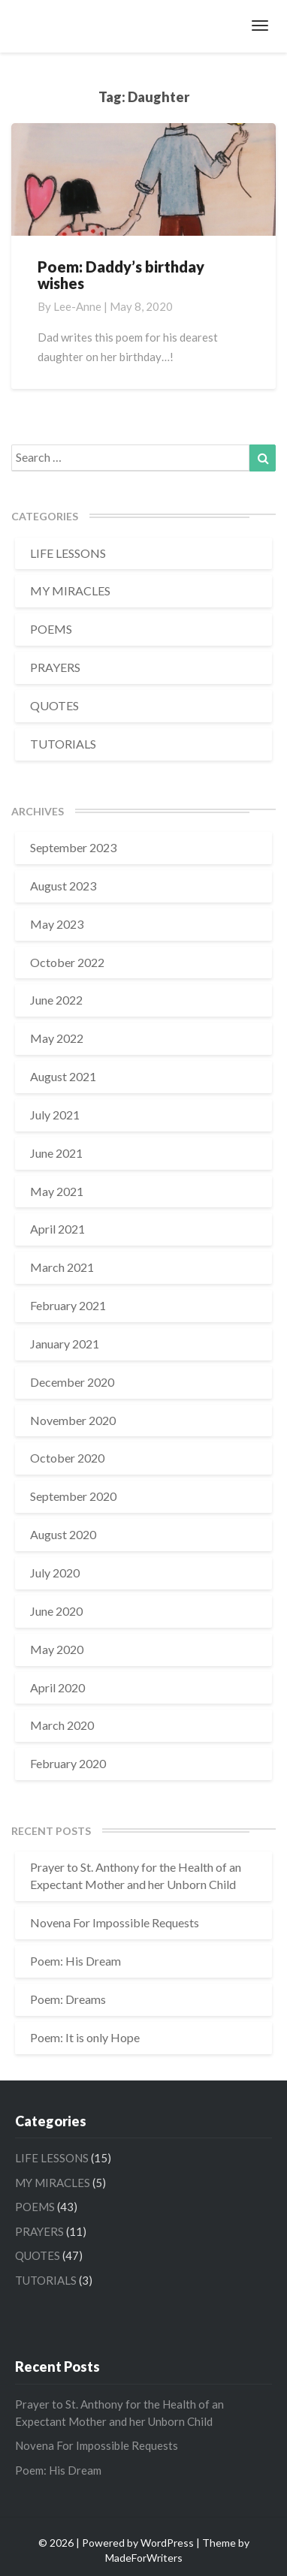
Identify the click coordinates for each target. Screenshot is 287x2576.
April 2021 (57, 1229)
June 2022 (56, 1000)
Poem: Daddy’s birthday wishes (121, 275)
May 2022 (56, 1038)
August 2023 (63, 885)
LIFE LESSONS (68, 553)
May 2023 (56, 924)
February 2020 (68, 1763)
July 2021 (55, 1114)
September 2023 (73, 847)
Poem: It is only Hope (85, 2037)
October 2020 (67, 1458)
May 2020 (56, 1649)
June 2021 (56, 1153)
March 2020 (62, 1725)
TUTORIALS (63, 744)
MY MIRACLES (70, 590)
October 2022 (67, 962)
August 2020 (63, 1534)
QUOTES (54, 705)
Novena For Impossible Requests (114, 1922)
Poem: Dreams (68, 1999)
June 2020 (56, 1611)
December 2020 (72, 1382)
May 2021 (56, 1191)
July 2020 (55, 1572)
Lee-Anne (77, 306)
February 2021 (68, 1305)
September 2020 (73, 1496)
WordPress (167, 2542)
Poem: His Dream (75, 1961)
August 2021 (63, 1076)
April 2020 (57, 1687)
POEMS (51, 629)
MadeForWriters (144, 2557)
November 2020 (73, 1420)
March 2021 (62, 1267)
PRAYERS (55, 667)
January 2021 (64, 1343)
